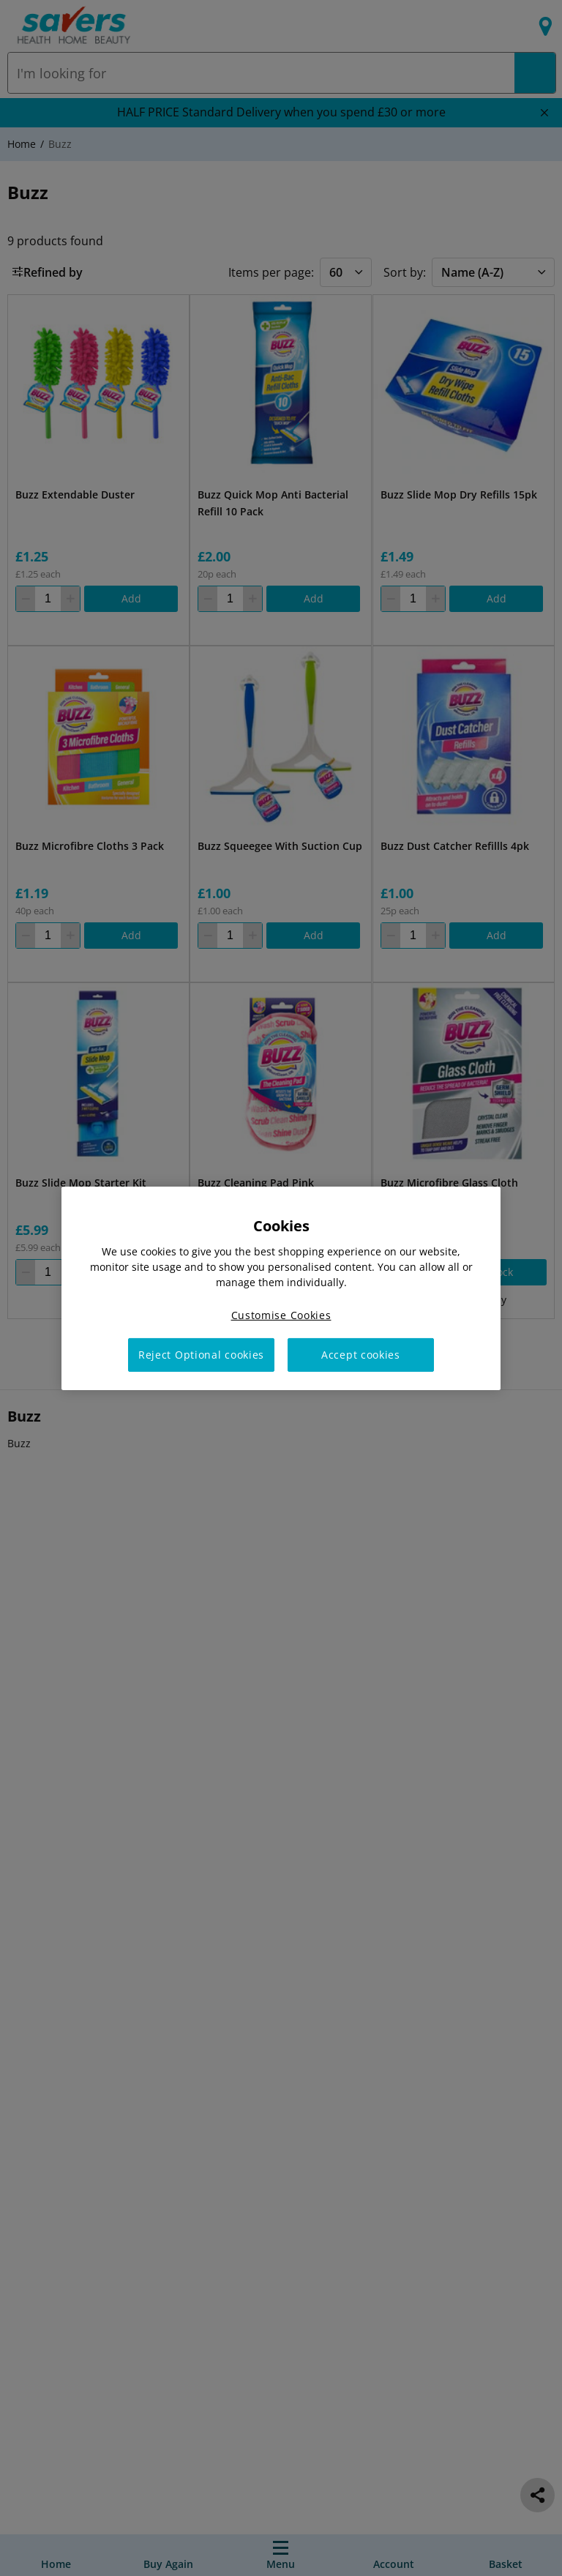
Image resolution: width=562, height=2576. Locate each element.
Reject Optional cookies (201, 1355)
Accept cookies (360, 1355)
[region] (281, 1287)
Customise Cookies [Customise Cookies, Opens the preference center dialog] (281, 1314)
